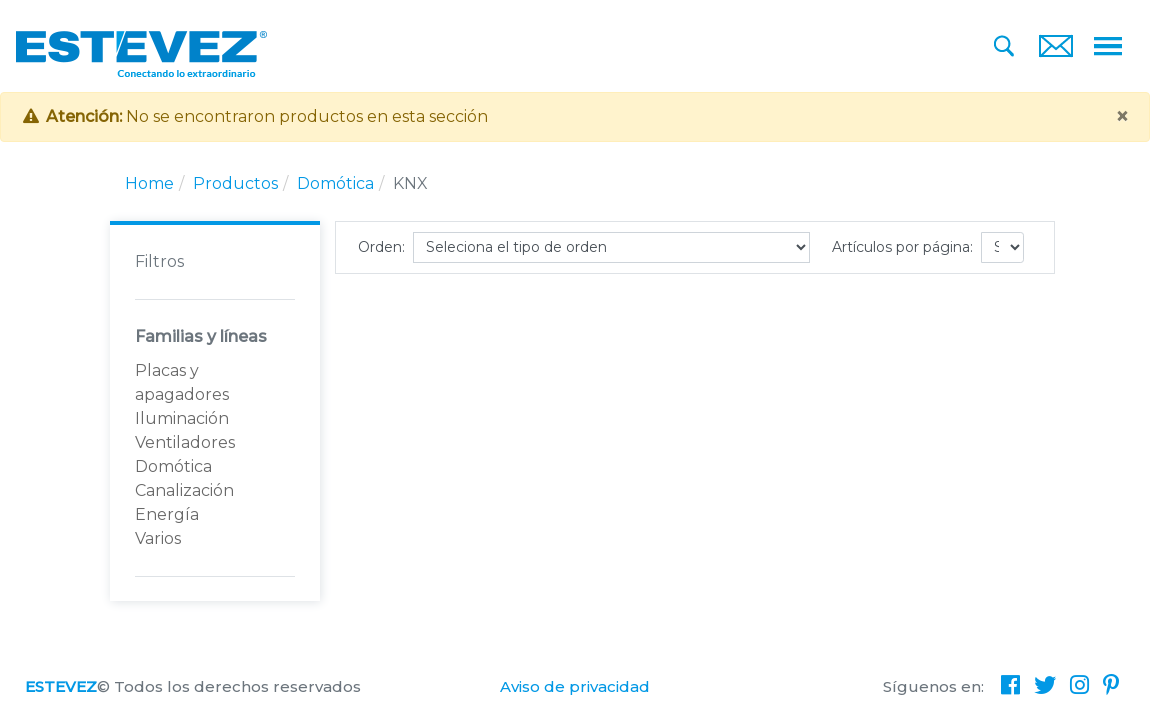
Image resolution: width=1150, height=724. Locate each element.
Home (149, 183)
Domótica (335, 183)
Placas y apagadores (182, 382)
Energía (167, 514)
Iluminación (182, 418)
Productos (235, 183)
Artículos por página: (902, 247)
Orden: (381, 247)
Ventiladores (185, 442)
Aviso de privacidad (575, 686)
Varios (158, 538)
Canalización (184, 490)
